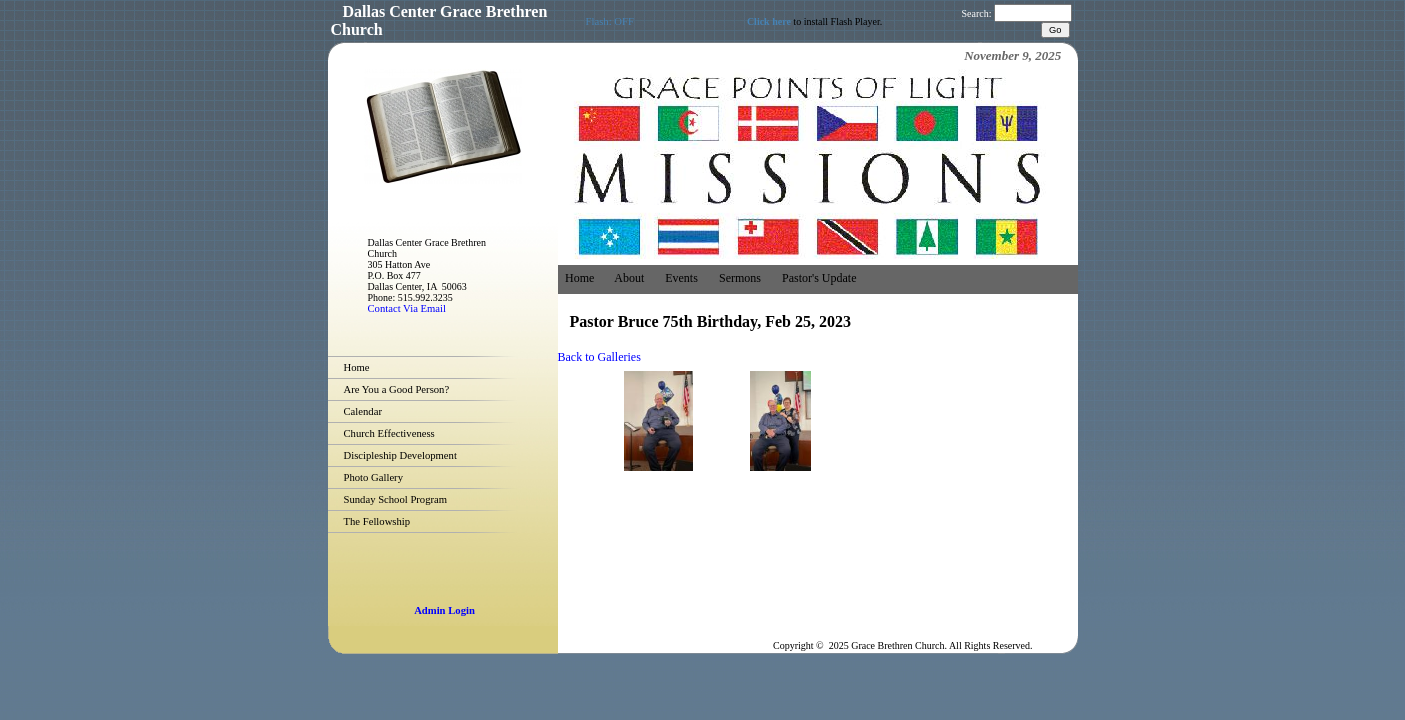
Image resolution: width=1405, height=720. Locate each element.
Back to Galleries (599, 357)
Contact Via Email (407, 308)
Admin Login (444, 610)
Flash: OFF (610, 21)
